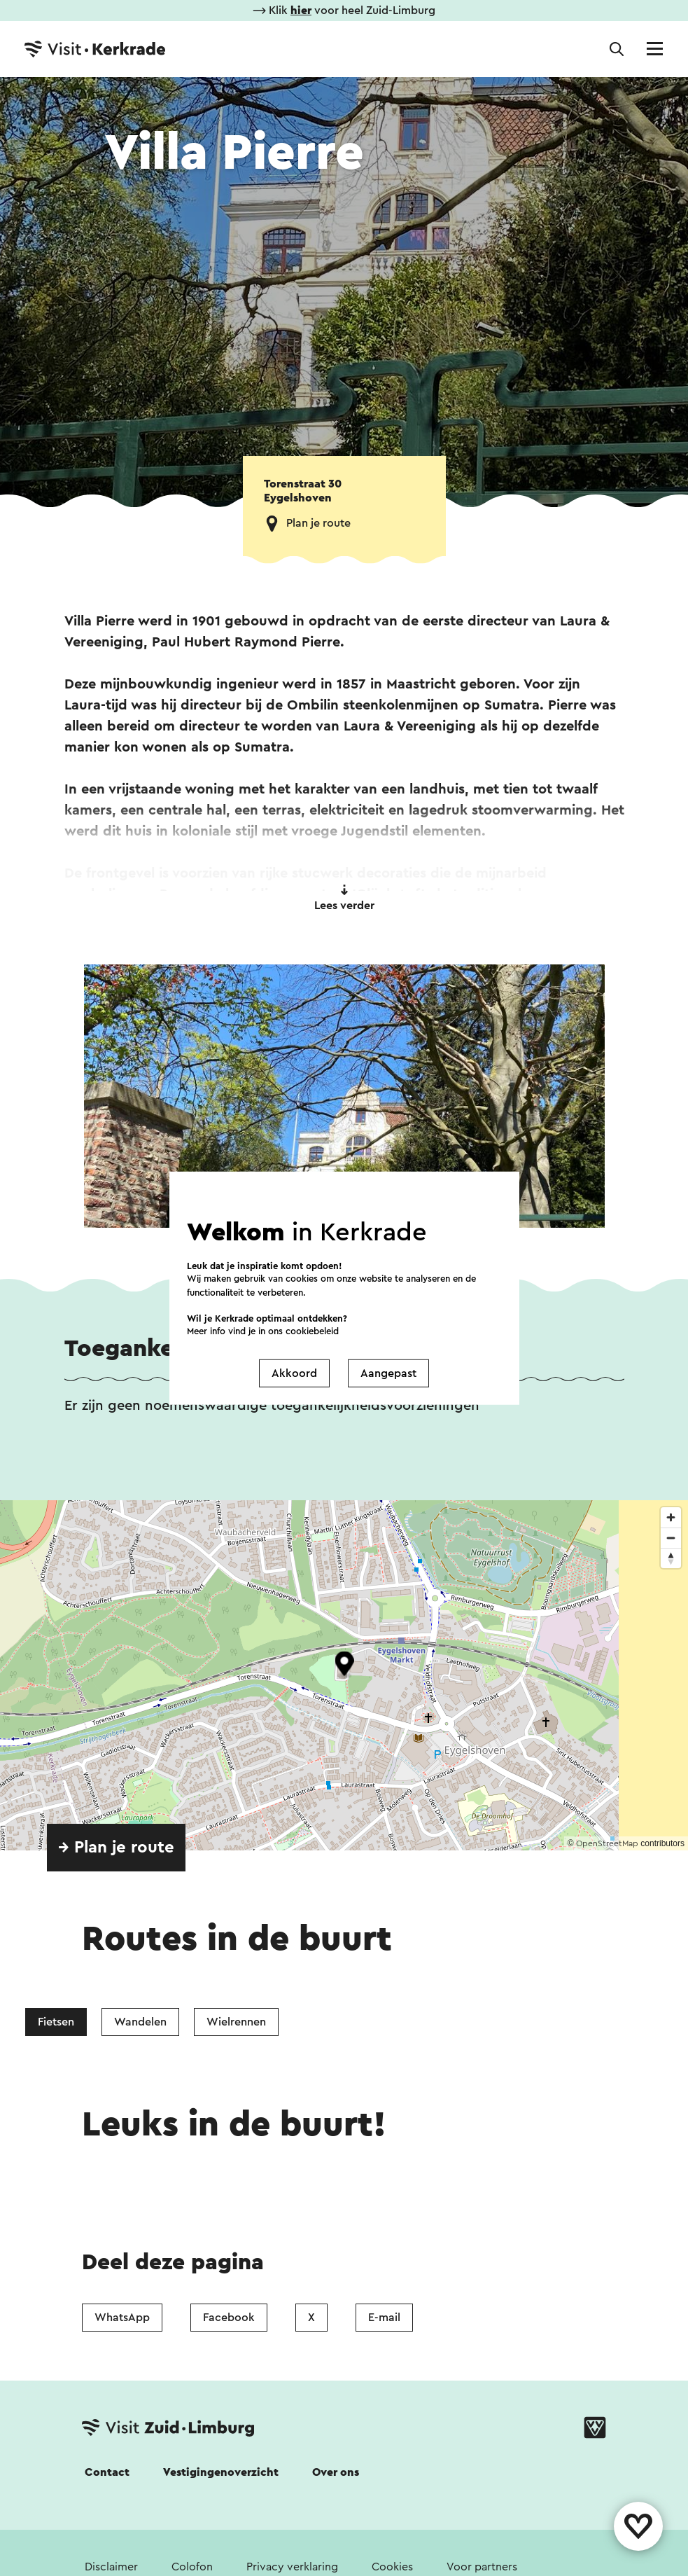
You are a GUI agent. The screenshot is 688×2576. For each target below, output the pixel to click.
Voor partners (482, 2566)
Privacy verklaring (292, 2566)
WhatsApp (122, 2317)
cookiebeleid (312, 1331)
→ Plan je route (116, 1847)
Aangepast (388, 1372)
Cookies (392, 2566)
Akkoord (294, 1372)
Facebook (229, 2317)
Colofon (192, 2566)
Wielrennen (236, 2022)
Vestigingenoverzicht (221, 2472)
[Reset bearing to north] (671, 1558)
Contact (107, 2472)
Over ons (335, 2472)
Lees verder (344, 898)
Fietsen (56, 2022)
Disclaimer (111, 2566)
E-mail (384, 2317)
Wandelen (140, 2022)
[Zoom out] (671, 1538)
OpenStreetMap (607, 1843)
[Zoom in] (671, 1517)
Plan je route (318, 523)
